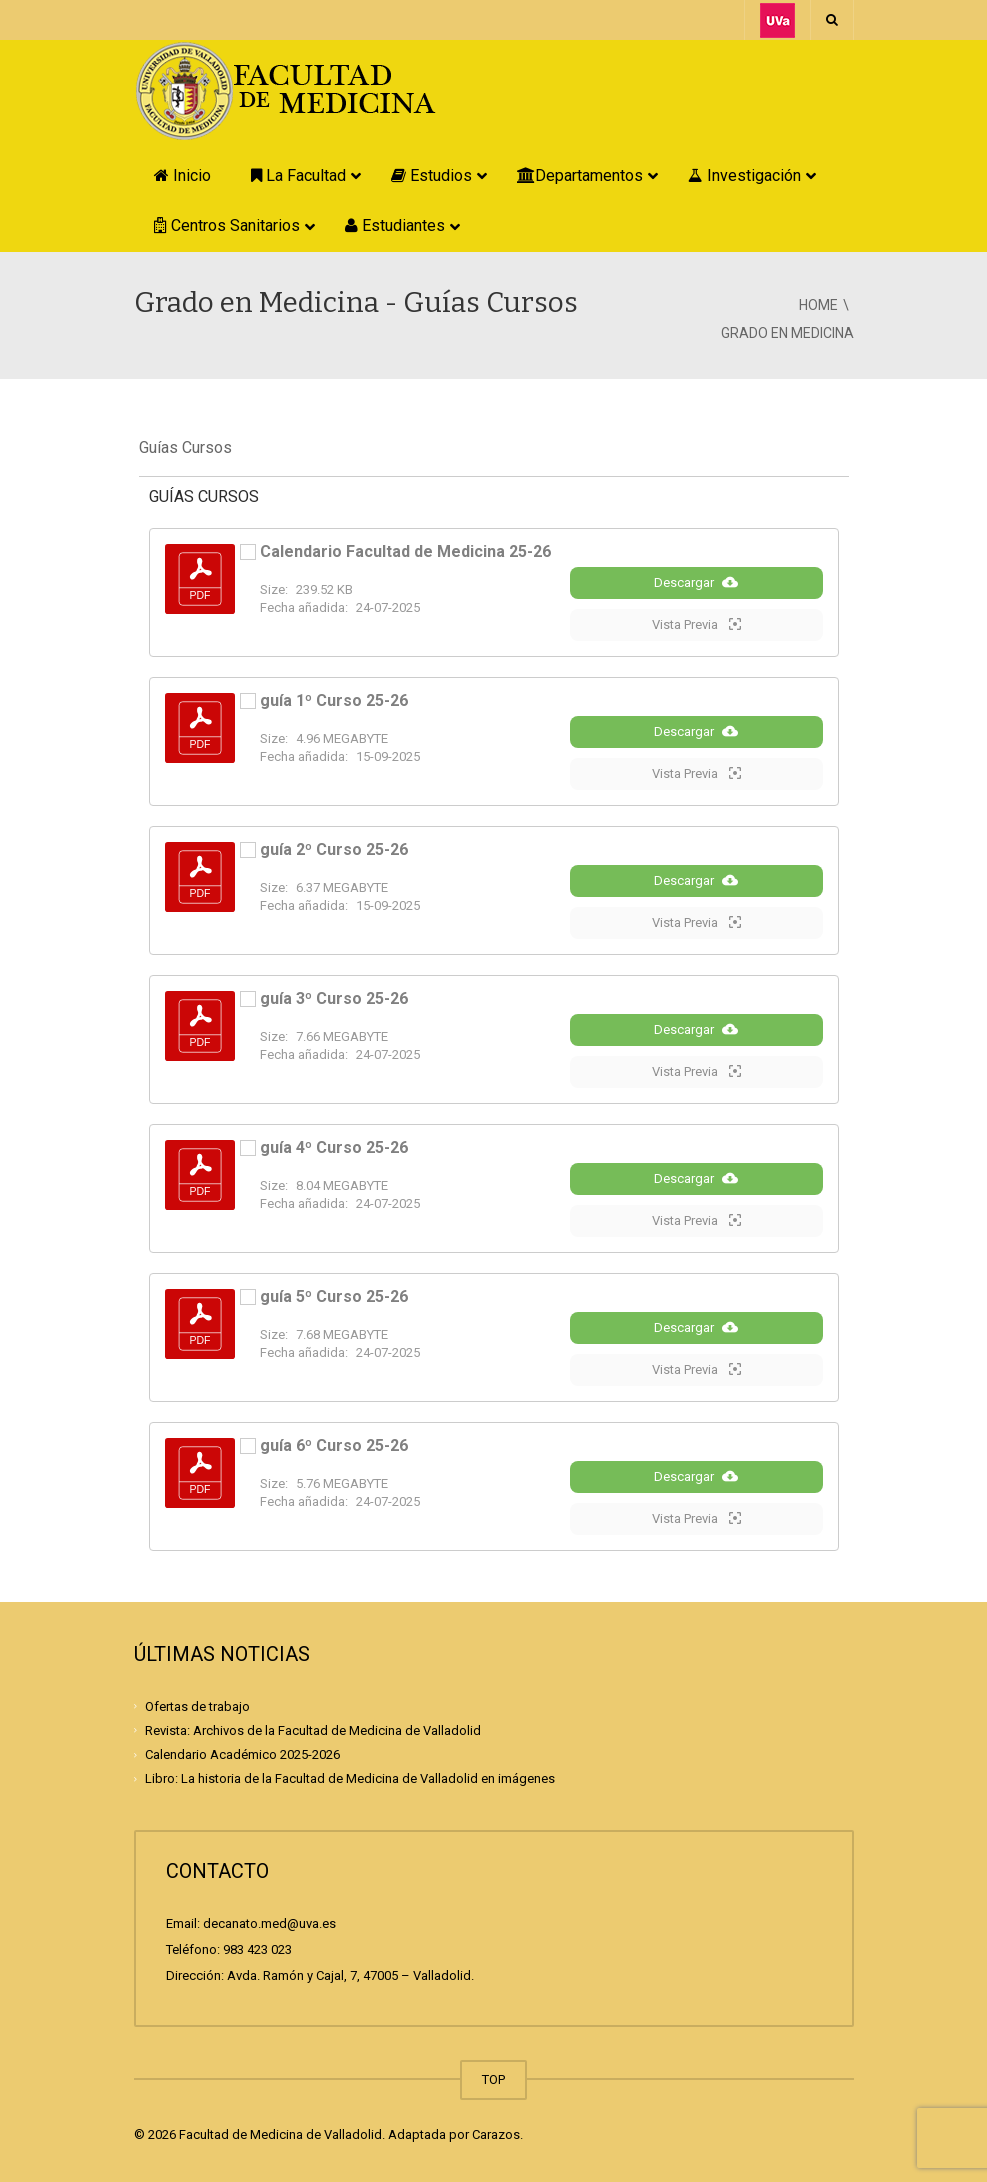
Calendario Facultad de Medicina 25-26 (405, 551)
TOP (493, 2079)
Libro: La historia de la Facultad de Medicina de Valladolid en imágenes (350, 1778)
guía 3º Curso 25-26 (334, 998)
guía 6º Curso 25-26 (334, 1445)
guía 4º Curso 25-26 (334, 1147)
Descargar (696, 582)
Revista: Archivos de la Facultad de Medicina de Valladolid (313, 1730)
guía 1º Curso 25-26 (334, 700)
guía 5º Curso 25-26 (334, 1296)
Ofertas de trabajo (197, 1705)
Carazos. (497, 2134)
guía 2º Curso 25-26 (334, 849)
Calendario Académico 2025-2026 (242, 1754)
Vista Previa (696, 624)
